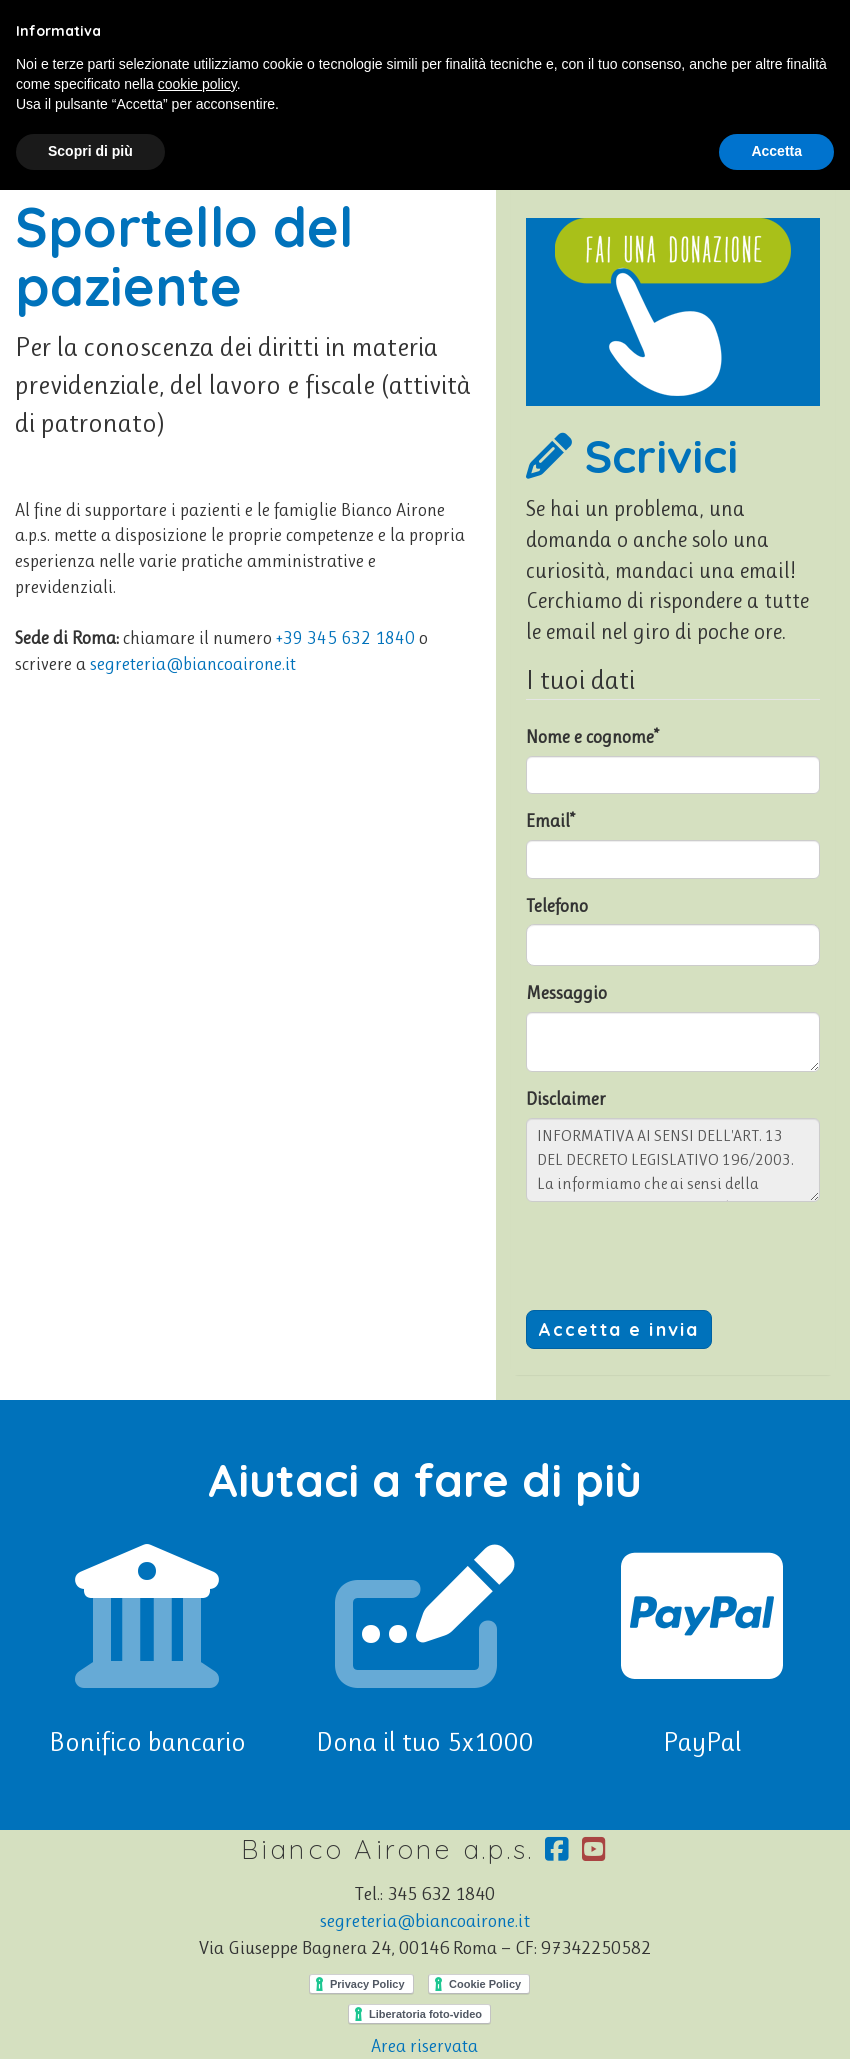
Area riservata (424, 2046)
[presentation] (678, 1256)
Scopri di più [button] (90, 151)
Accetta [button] (776, 151)
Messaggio (566, 993)
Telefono (557, 906)
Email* (550, 821)
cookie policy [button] (197, 84)
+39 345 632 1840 (345, 638)
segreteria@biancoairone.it (193, 664)
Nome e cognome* (592, 737)
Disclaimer (566, 1099)
